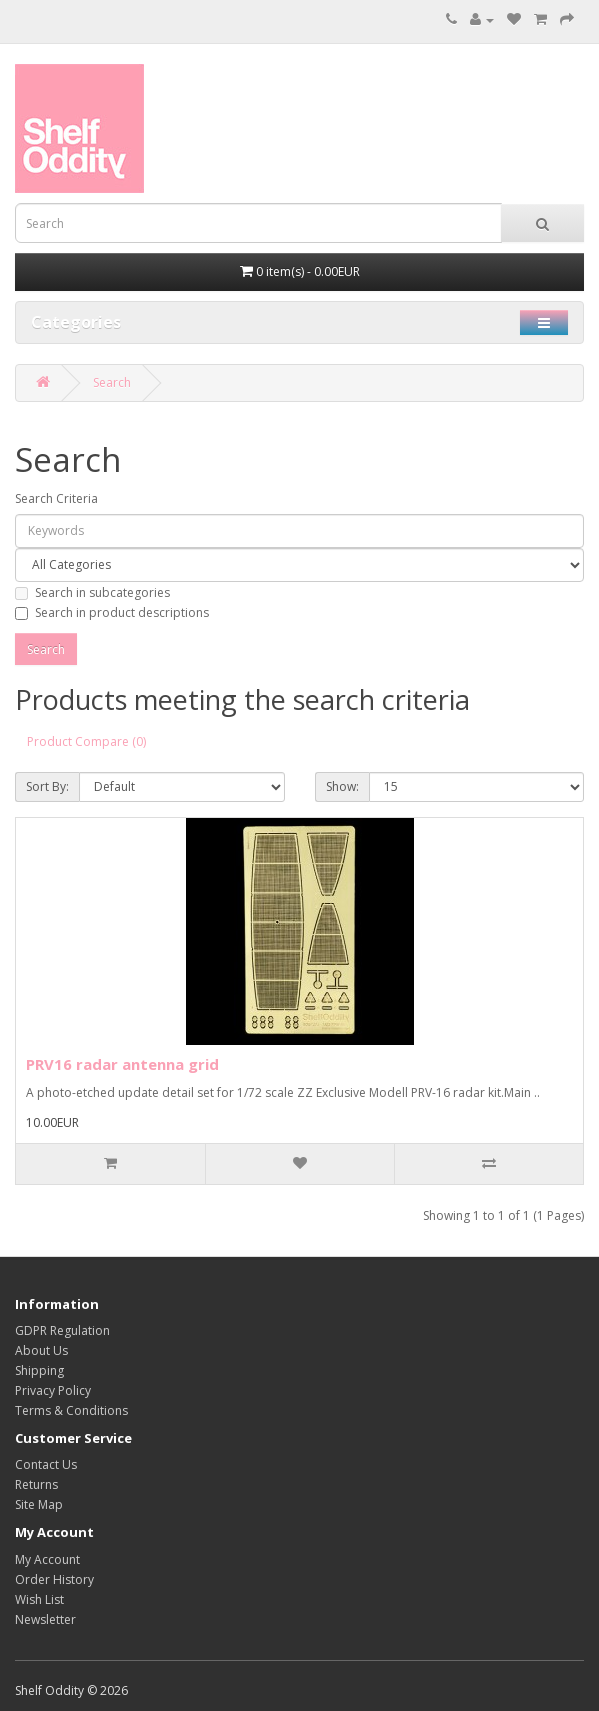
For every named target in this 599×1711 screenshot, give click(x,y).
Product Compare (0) (86, 741)
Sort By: (47, 786)
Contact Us (46, 1464)
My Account (47, 1559)
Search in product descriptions (112, 612)
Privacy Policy (53, 1390)
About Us (41, 1350)
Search (112, 382)
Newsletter (45, 1619)
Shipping (39, 1370)
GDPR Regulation (62, 1330)
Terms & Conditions (71, 1410)
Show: (342, 786)
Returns (36, 1484)
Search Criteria (56, 498)
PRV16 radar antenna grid (122, 1064)
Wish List (39, 1599)
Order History (54, 1579)
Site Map (39, 1504)
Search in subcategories (92, 592)
